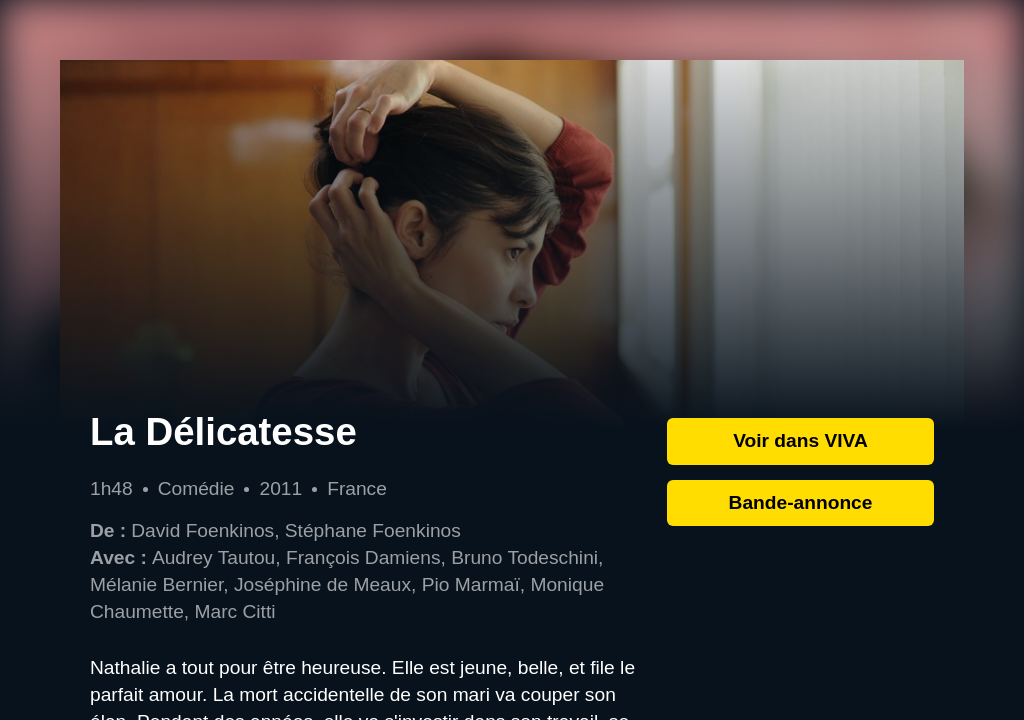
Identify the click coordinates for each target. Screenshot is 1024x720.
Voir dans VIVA (800, 440)
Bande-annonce (801, 502)
